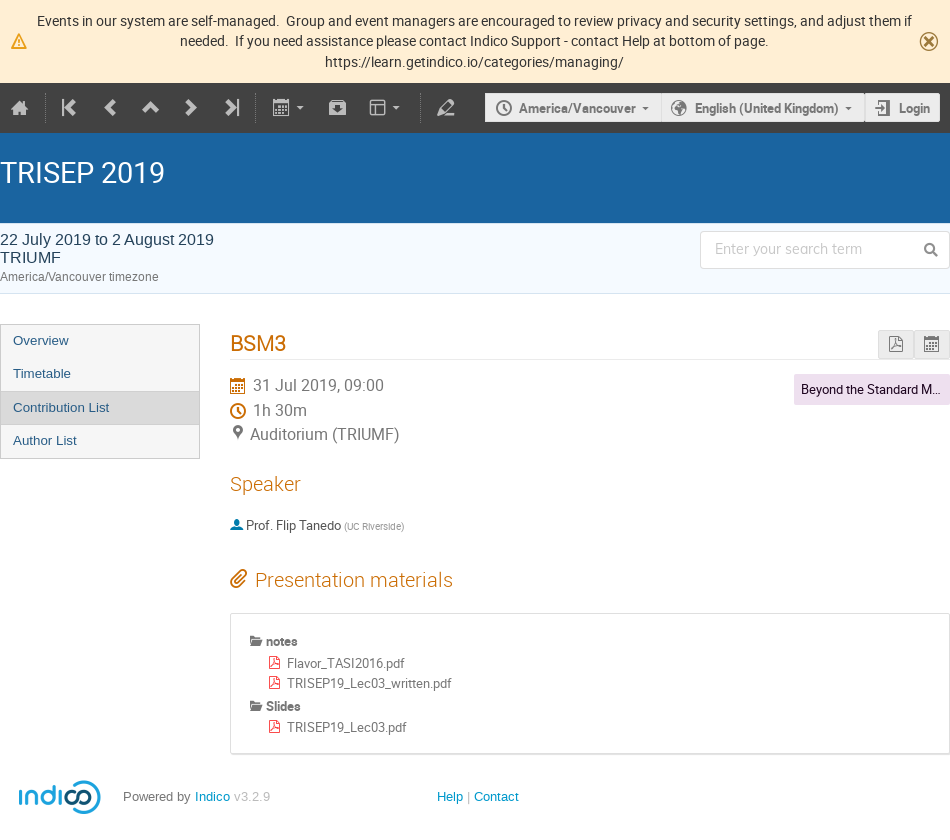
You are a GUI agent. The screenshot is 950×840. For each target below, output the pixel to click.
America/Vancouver (577, 108)
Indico (212, 796)
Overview (41, 340)
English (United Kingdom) (767, 108)
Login (914, 108)
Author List (45, 440)
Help (450, 796)
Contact (496, 796)
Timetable (42, 373)
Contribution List (61, 407)
